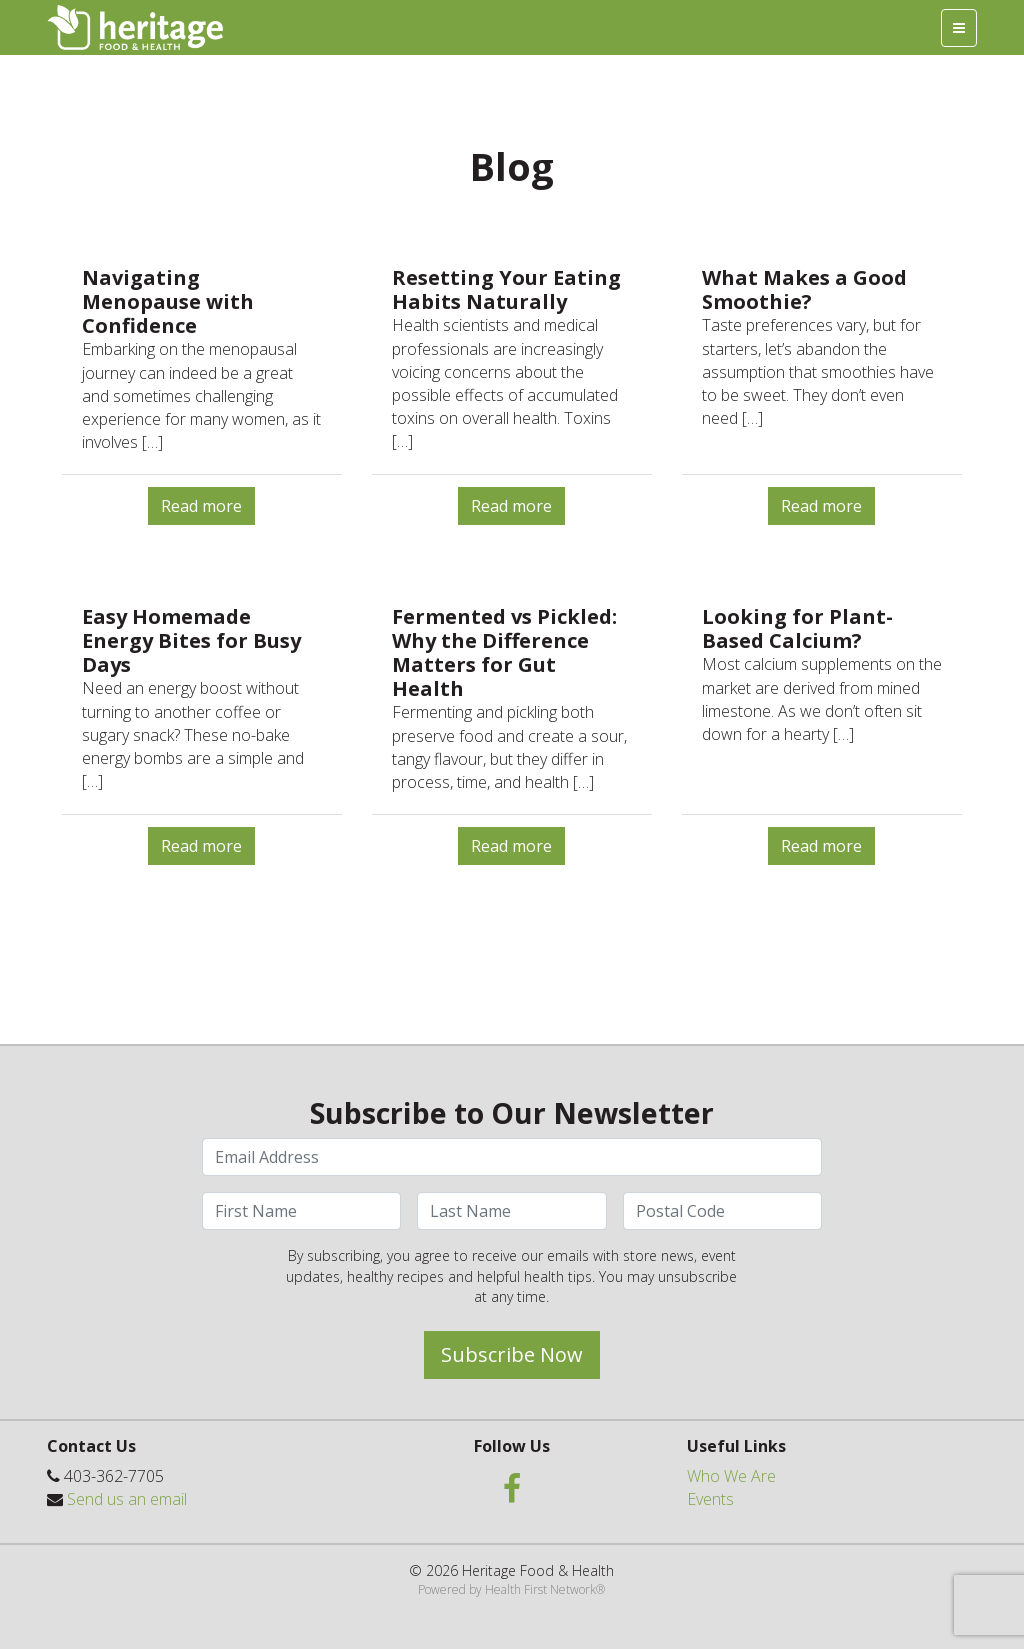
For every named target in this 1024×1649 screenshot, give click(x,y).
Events (710, 1499)
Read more (201, 506)
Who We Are (731, 1476)
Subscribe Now (512, 1354)
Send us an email (127, 1499)
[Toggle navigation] (959, 28)
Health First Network (540, 1589)
